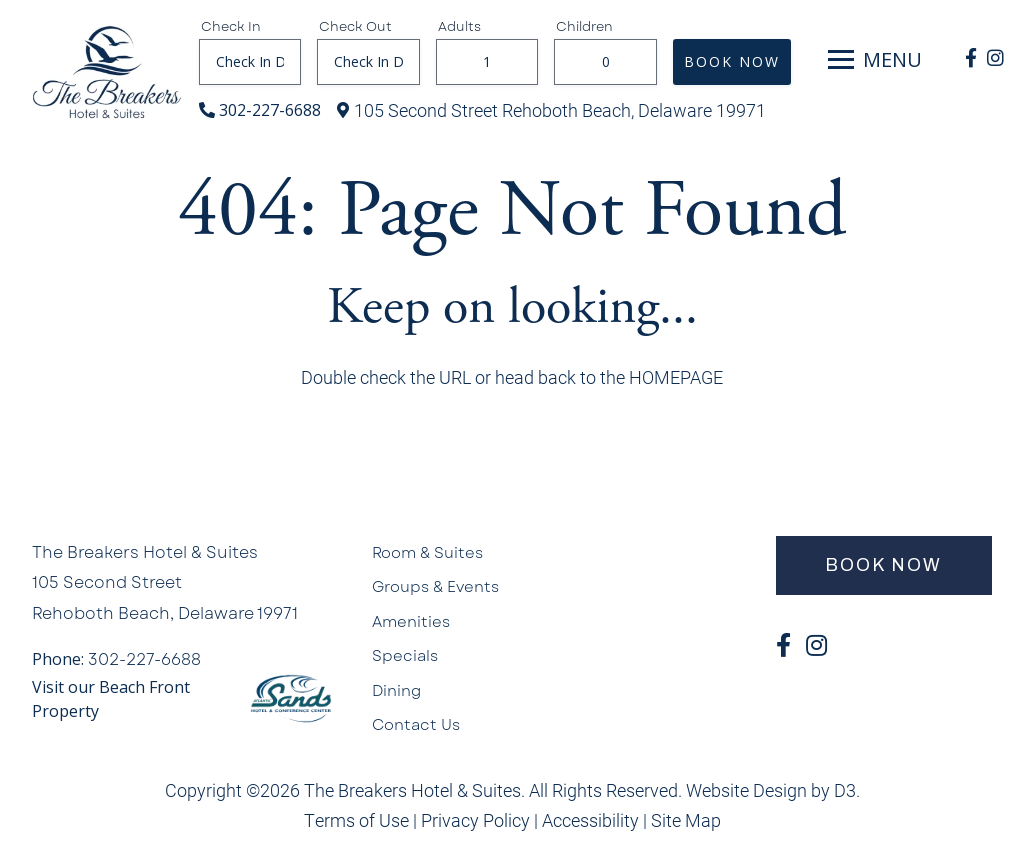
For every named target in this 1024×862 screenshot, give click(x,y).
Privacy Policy (475, 820)
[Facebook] (971, 57)
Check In (231, 27)
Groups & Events (435, 587)
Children (584, 27)
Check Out (355, 27)
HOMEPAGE (676, 377)
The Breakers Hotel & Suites (145, 552)
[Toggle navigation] (841, 60)
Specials (405, 656)
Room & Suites (427, 553)
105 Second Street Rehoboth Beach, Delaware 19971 (560, 110)
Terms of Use (356, 820)
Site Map (686, 820)
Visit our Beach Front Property (111, 699)
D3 (845, 790)
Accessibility (590, 820)
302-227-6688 (270, 110)
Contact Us (416, 725)
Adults (459, 27)
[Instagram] (995, 57)
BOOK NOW (732, 61)
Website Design (746, 790)
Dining (396, 691)
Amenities (411, 622)
